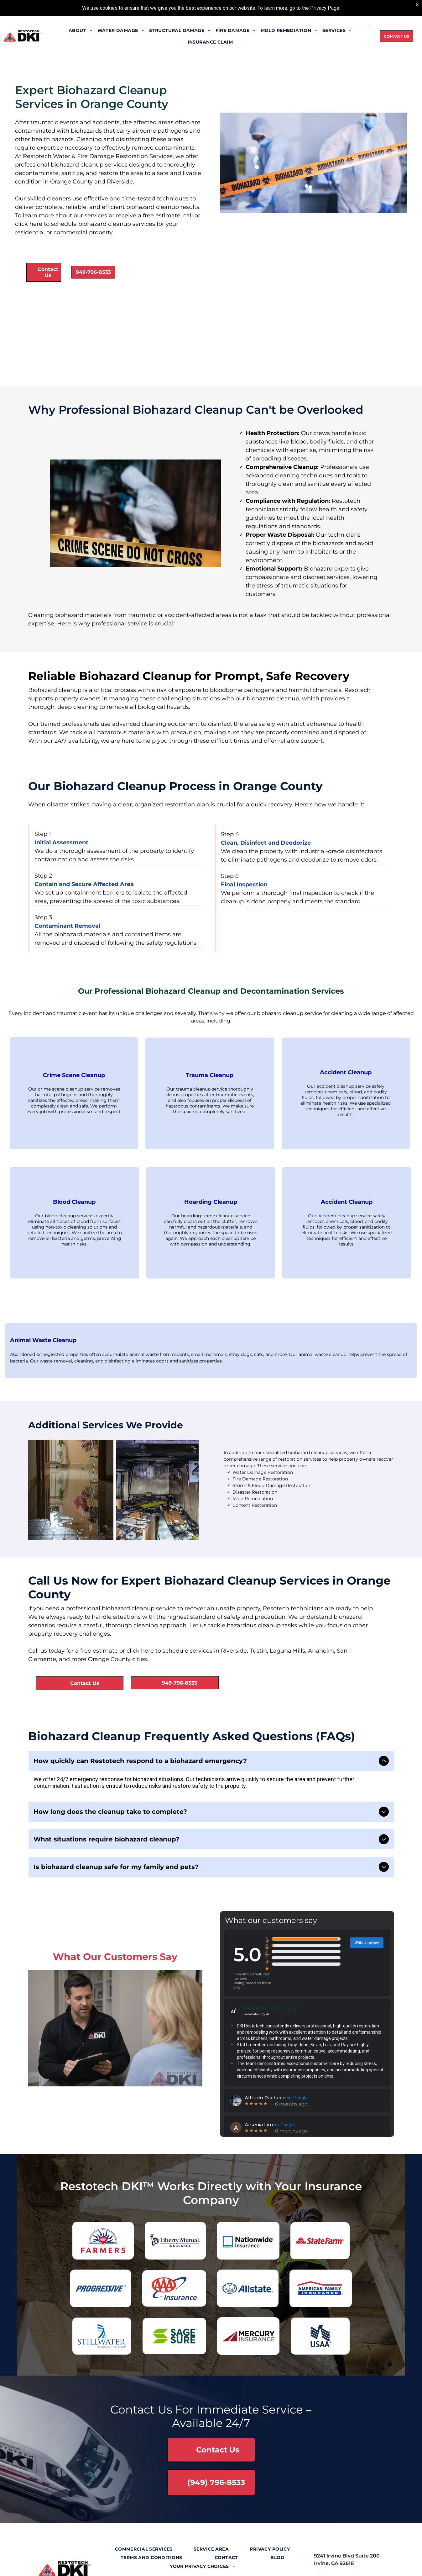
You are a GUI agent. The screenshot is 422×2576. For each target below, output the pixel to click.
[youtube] (210, 2562)
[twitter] (179, 2562)
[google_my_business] (241, 2562)
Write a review (367, 1919)
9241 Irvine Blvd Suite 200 (347, 2533)
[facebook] (164, 2562)
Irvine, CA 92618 (334, 2540)
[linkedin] (195, 2562)
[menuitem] (80, 30)
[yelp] (225, 2562)
